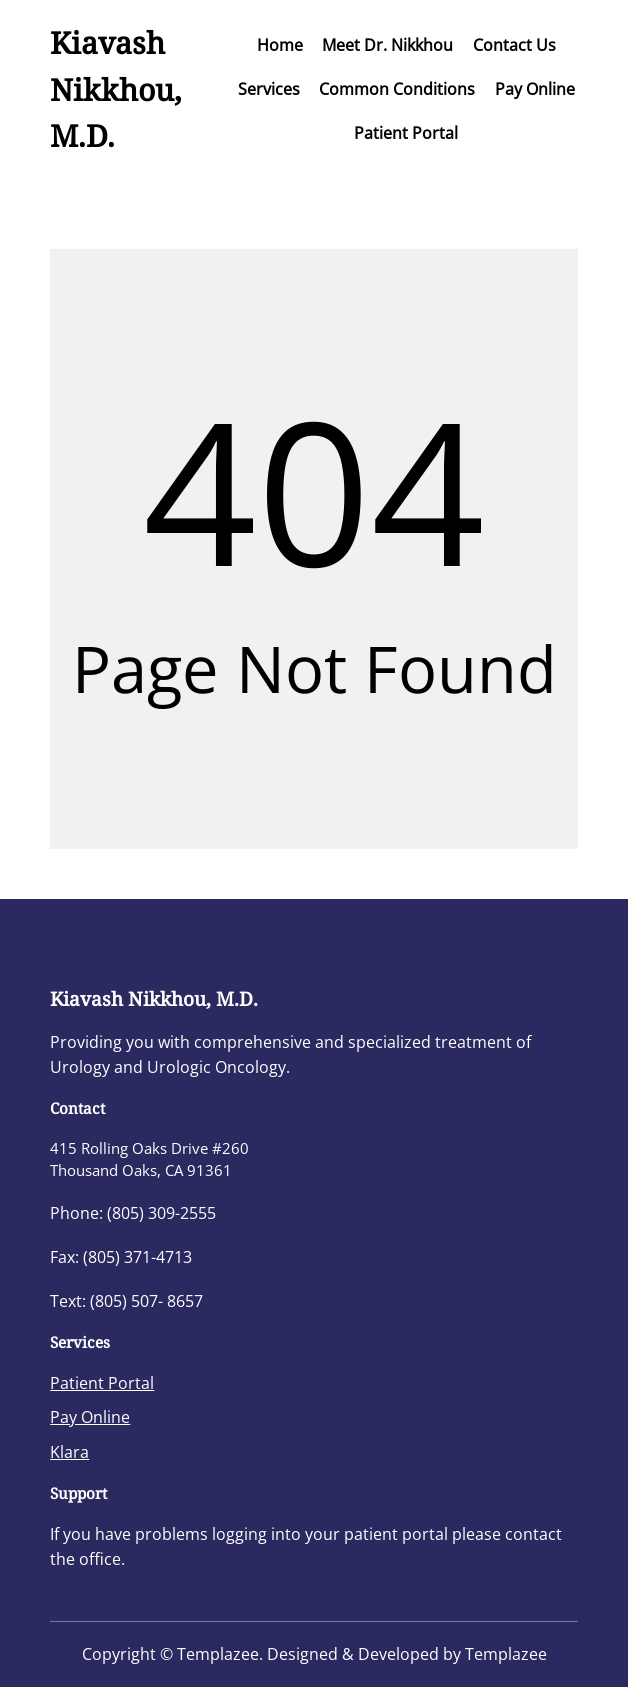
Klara (69, 1452)
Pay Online (90, 1417)
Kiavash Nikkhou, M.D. (116, 89)
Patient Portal (102, 1383)
